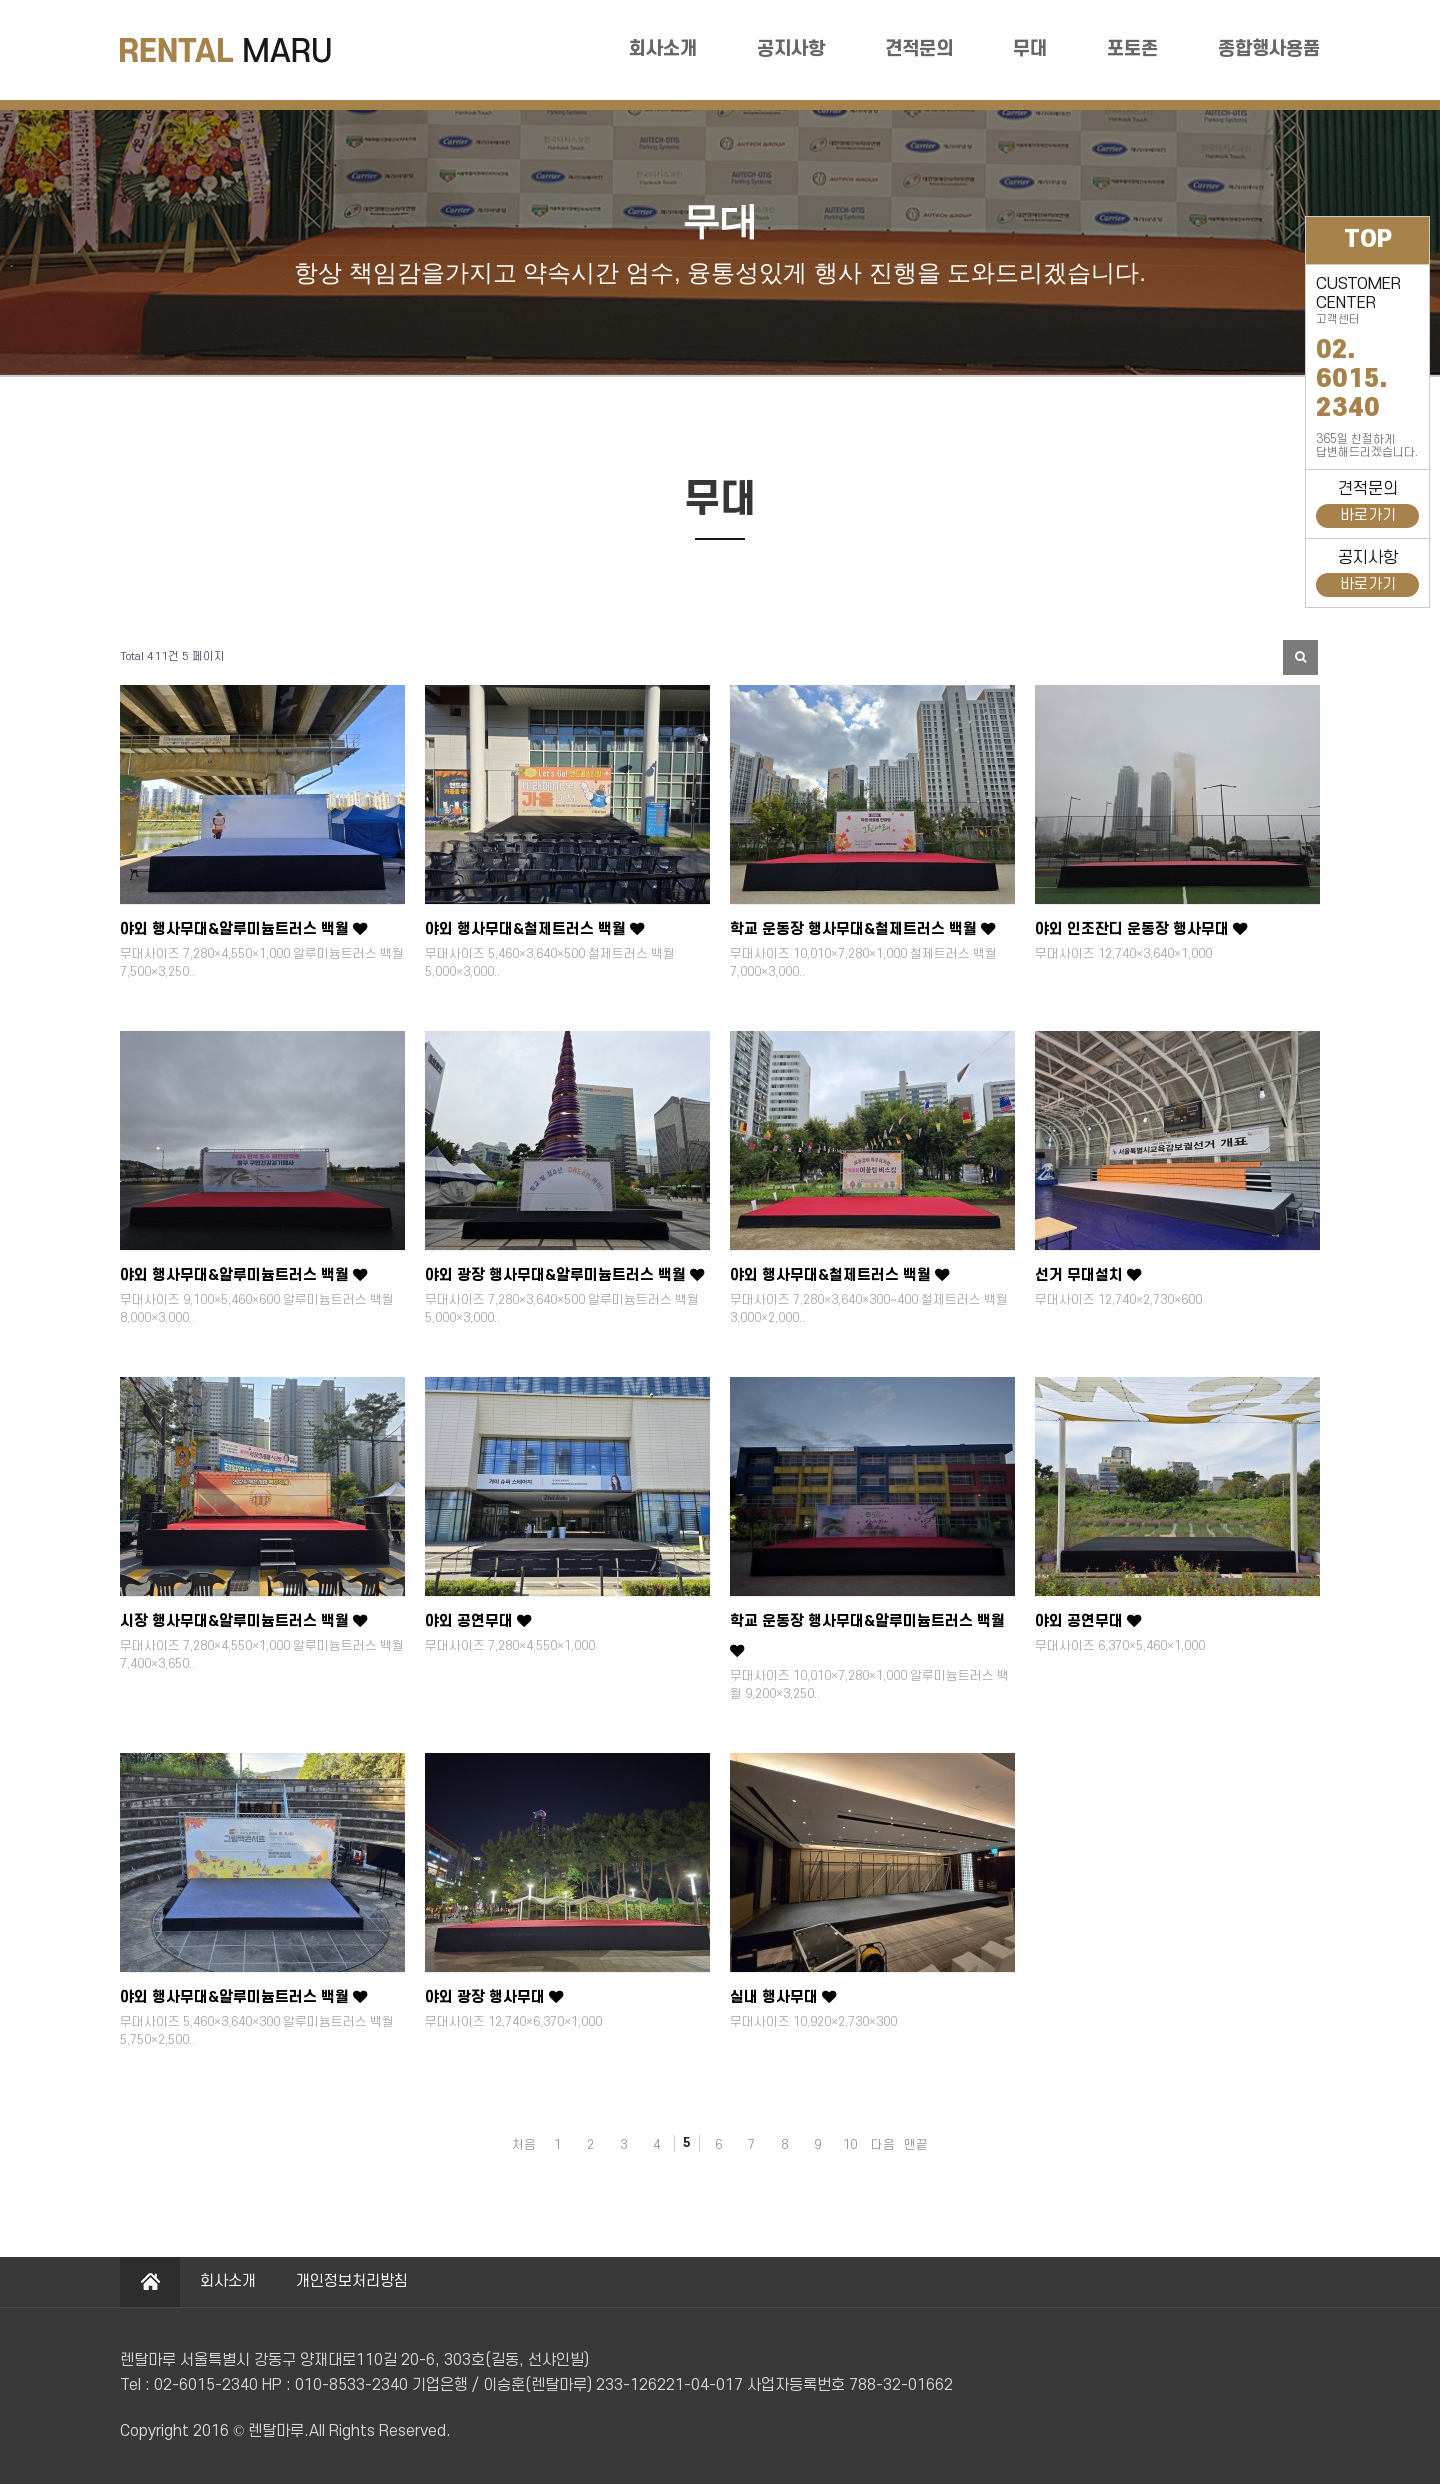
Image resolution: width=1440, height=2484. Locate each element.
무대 (1030, 49)
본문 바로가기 (0, 0)
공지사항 (791, 49)
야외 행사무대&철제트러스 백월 (534, 929)
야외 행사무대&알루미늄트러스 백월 (243, 929)
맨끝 (916, 2145)
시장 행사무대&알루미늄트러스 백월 (243, 1621)
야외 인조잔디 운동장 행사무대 (1141, 929)
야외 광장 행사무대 (494, 1997)
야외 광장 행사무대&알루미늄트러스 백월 (564, 1275)
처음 (524, 2145)
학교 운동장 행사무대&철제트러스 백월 (862, 929)
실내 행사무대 (783, 1997)
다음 (883, 2145)
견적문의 (919, 49)
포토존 (1132, 49)
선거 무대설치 (1088, 1275)
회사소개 (663, 49)
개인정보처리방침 (352, 2281)
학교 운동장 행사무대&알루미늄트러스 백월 (867, 1635)
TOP (1368, 240)
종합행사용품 (1269, 49)
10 (850, 2145)
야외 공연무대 (478, 1621)
